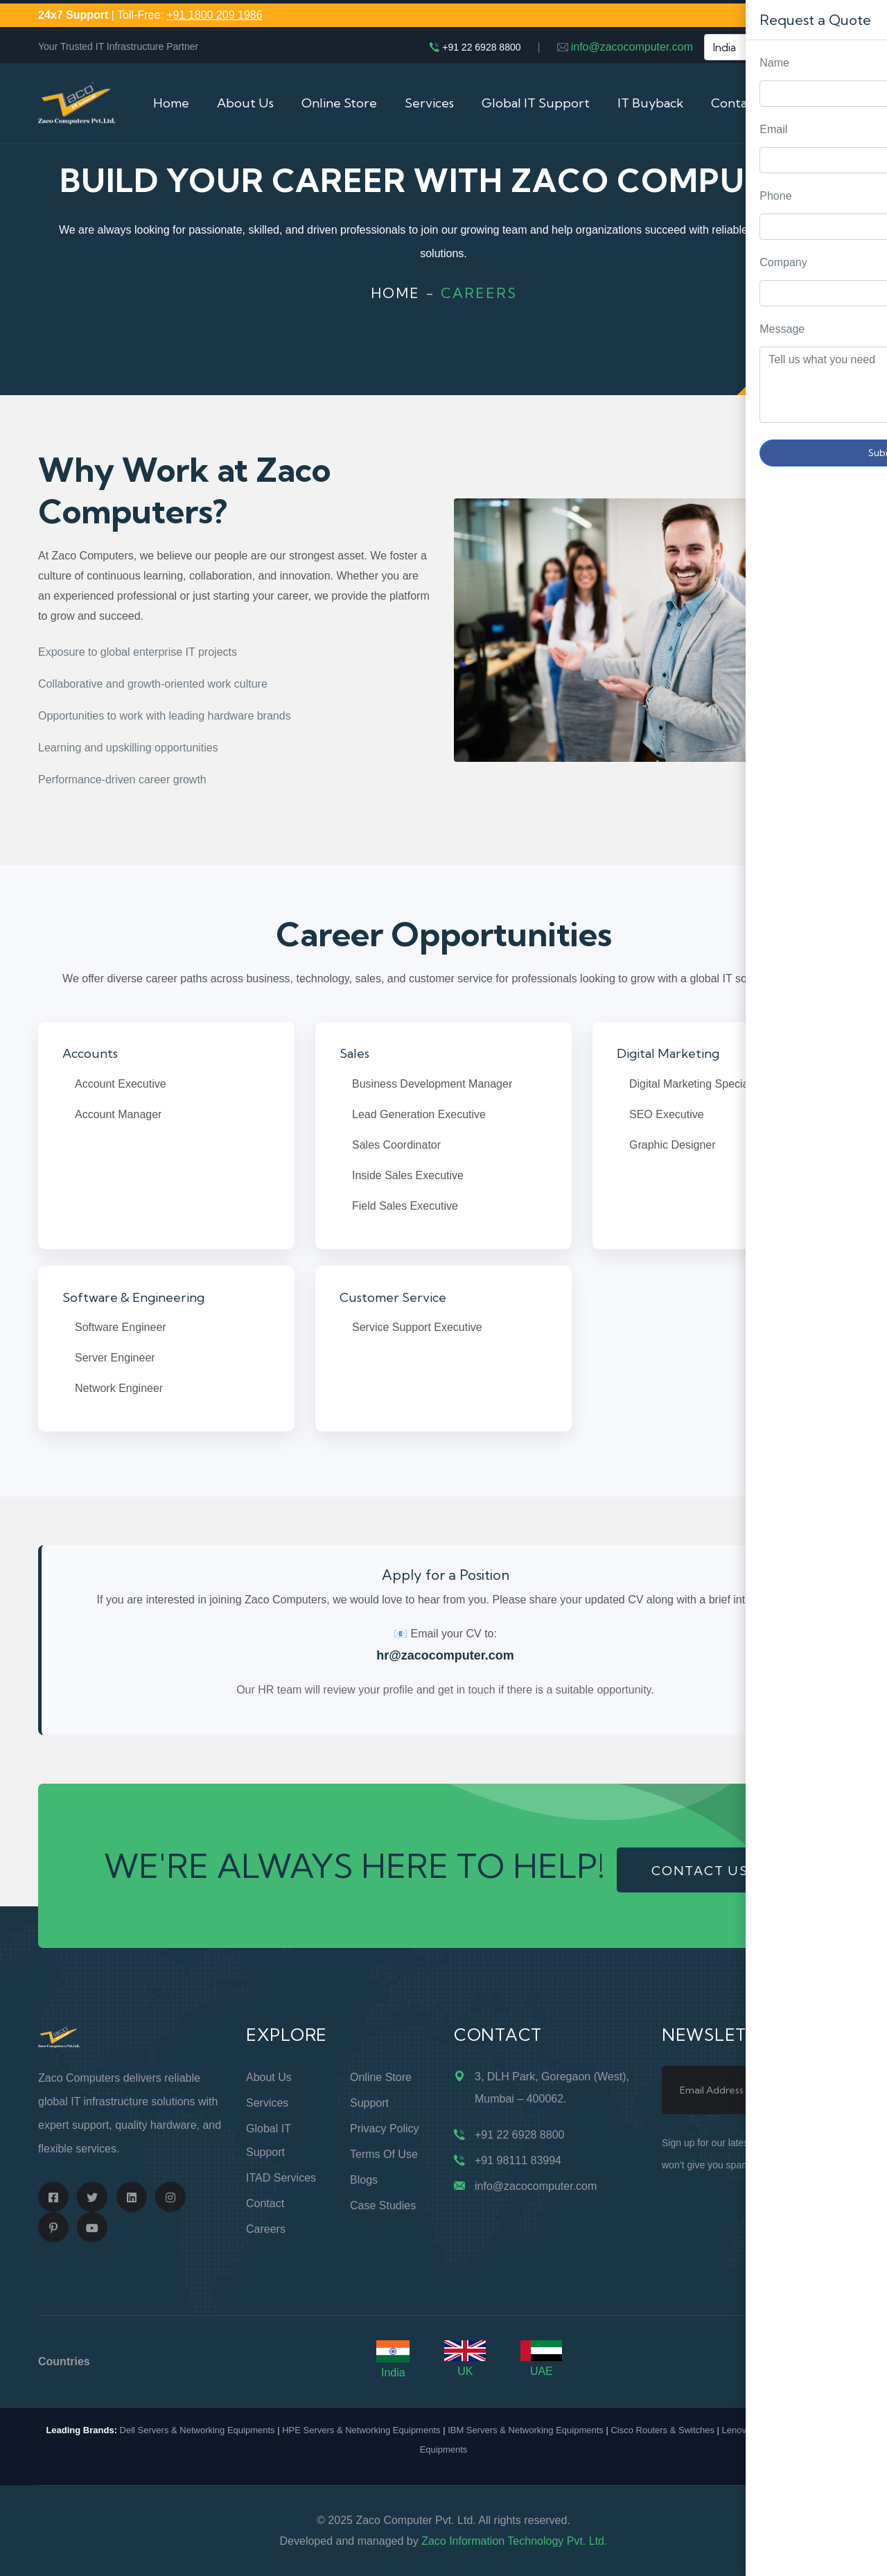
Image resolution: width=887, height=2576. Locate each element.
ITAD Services (281, 2178)
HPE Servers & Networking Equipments (361, 2430)
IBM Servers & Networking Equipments (526, 2430)
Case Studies (383, 2205)
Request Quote (863, 1030)
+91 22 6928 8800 (481, 47)
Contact (265, 2203)
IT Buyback (650, 103)
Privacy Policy (384, 2128)
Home (171, 103)
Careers (266, 2229)
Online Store (339, 103)
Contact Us (744, 103)
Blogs (364, 2180)
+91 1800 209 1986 (214, 15)
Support (369, 2103)
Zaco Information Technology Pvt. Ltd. (514, 2541)
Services (429, 103)
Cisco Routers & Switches (662, 2430)
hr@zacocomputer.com (445, 1655)
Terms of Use (384, 2154)
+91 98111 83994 (518, 2160)
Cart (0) (827, 103)
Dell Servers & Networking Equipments (197, 2430)
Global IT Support (536, 103)
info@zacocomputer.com (632, 47)
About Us (245, 103)
